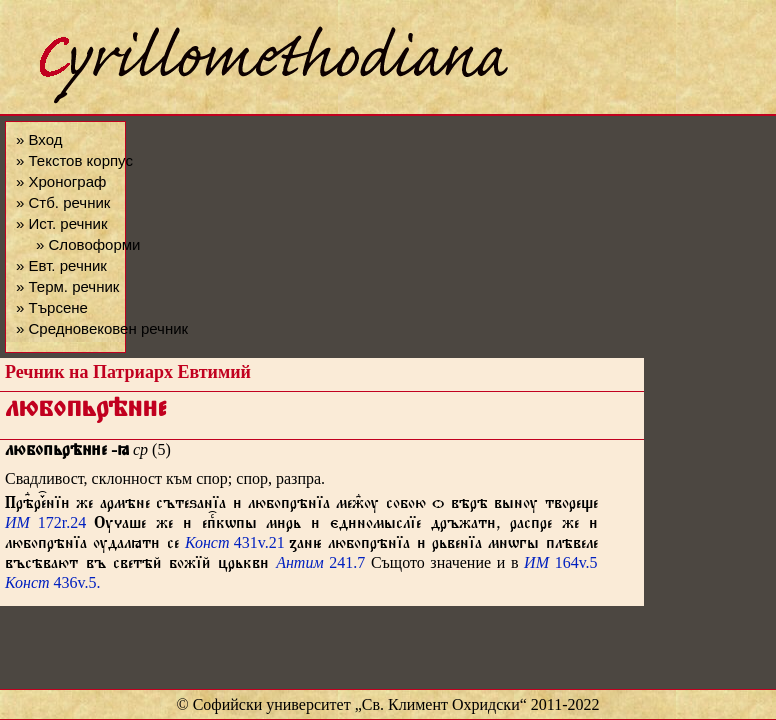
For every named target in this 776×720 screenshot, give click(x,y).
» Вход (39, 139)
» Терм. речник (67, 286)
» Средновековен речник (102, 328)
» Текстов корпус (74, 160)
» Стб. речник (63, 202)
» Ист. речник (62, 223)
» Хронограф (61, 181)
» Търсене (52, 307)
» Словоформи (88, 244)
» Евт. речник (61, 265)
